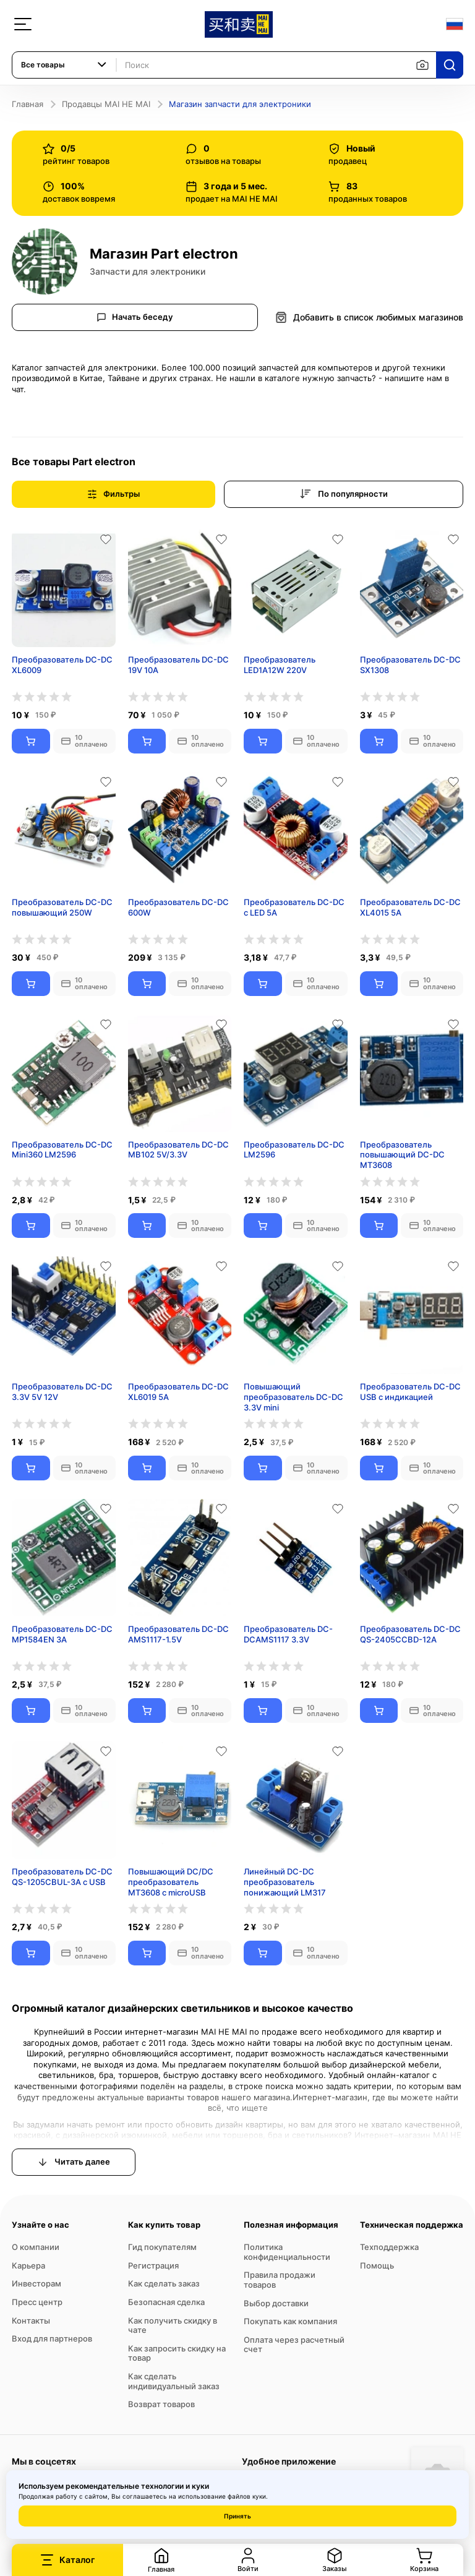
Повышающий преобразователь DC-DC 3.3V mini (293, 1396)
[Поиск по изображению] (422, 65)
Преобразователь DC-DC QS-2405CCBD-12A (410, 1634)
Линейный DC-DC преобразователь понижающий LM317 (285, 1881)
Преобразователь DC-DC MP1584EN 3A (62, 1634)
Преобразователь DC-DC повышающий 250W (62, 907)
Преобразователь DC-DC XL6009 (62, 665)
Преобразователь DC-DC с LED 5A (294, 907)
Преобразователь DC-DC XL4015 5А (410, 907)
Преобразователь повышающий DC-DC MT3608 (402, 1155)
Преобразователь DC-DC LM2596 (294, 1150)
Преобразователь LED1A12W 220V (279, 665)
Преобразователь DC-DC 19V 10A (178, 665)
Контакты (31, 2320)
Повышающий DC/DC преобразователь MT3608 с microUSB (170, 1881)
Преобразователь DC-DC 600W (178, 907)
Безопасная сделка (166, 2302)
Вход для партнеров (52, 2338)
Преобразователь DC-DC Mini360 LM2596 (62, 1150)
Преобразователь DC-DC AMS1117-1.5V (178, 1634)
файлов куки (247, 2496)
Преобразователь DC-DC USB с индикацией (410, 1391)
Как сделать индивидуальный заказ (174, 2381)
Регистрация (153, 2265)
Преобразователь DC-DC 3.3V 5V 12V (62, 1391)
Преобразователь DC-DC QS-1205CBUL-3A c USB (62, 1876)
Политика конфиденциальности (287, 2252)
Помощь (377, 2265)
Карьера (28, 2265)
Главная (27, 104)
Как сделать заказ (164, 2283)
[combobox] (64, 65)
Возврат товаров (161, 2404)
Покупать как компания (290, 2321)
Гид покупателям (162, 2247)
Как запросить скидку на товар (177, 2353)
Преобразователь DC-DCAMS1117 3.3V (288, 1634)
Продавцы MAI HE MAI (106, 104)
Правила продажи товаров (279, 2280)
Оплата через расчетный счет (294, 2345)
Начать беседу (135, 317)
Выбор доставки (276, 2303)
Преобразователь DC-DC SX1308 (410, 665)
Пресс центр (37, 2302)
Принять (237, 2516)
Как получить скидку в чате (172, 2325)
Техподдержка (389, 2247)
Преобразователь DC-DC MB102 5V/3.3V (178, 1150)
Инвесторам (36, 2283)
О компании (35, 2247)
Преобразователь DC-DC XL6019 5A (178, 1391)
